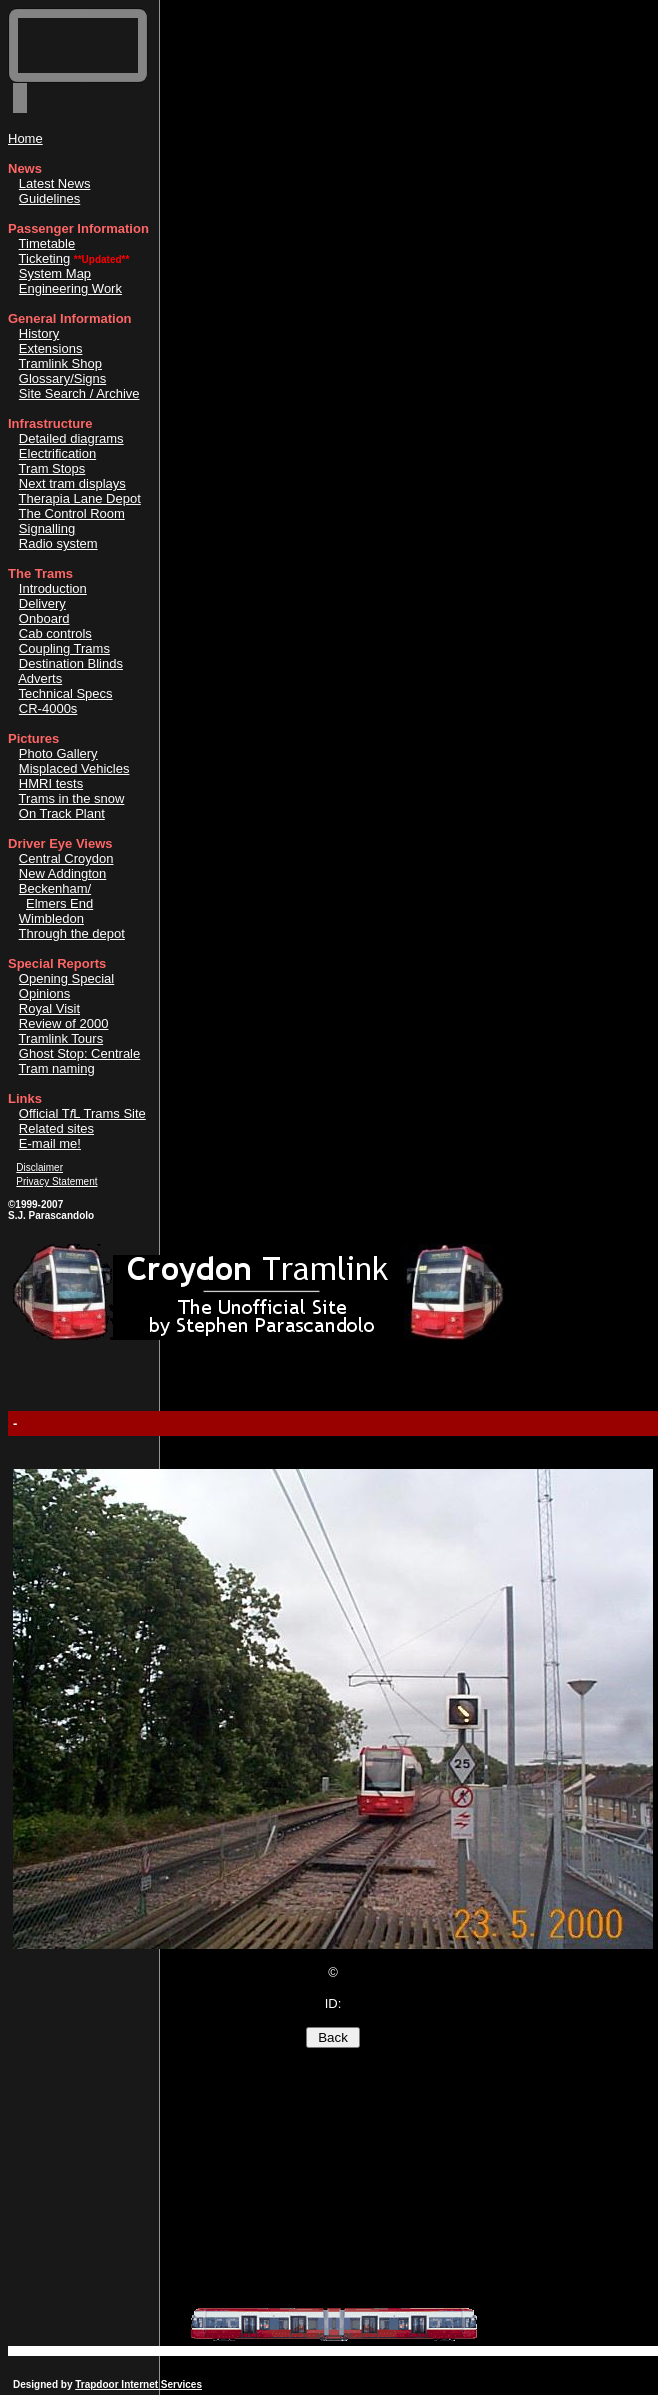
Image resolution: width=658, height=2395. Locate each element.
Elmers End (59, 903)
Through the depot (72, 933)
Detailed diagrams (71, 438)
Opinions (44, 993)
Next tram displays (72, 483)
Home (25, 138)
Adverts (40, 678)
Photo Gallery (58, 753)
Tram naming (57, 1068)
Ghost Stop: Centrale (79, 1053)
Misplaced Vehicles (74, 768)
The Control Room (72, 513)
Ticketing (45, 258)
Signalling (47, 528)
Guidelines (49, 198)
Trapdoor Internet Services (138, 2384)
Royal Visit (49, 1008)
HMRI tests (51, 783)
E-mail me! (50, 1143)
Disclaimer (39, 1167)
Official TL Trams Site (82, 1113)
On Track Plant (62, 813)
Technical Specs (66, 693)
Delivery (42, 603)
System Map (55, 273)
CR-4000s (48, 708)
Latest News (55, 183)
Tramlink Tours (61, 1038)
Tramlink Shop (60, 363)
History (39, 333)
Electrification (57, 453)
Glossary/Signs (62, 378)
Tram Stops (52, 468)
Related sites (56, 1128)
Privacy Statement (56, 1181)
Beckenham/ (55, 888)
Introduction (53, 588)
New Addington (62, 873)
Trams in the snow (72, 798)
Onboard (44, 618)
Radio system (58, 543)
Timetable (47, 243)
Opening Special (66, 978)
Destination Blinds (71, 663)
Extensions (51, 348)
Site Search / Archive (79, 393)
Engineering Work (70, 288)
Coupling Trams (64, 648)
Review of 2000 (64, 1023)
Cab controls (55, 633)
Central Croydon (66, 858)
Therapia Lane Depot (80, 498)
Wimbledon (51, 918)
